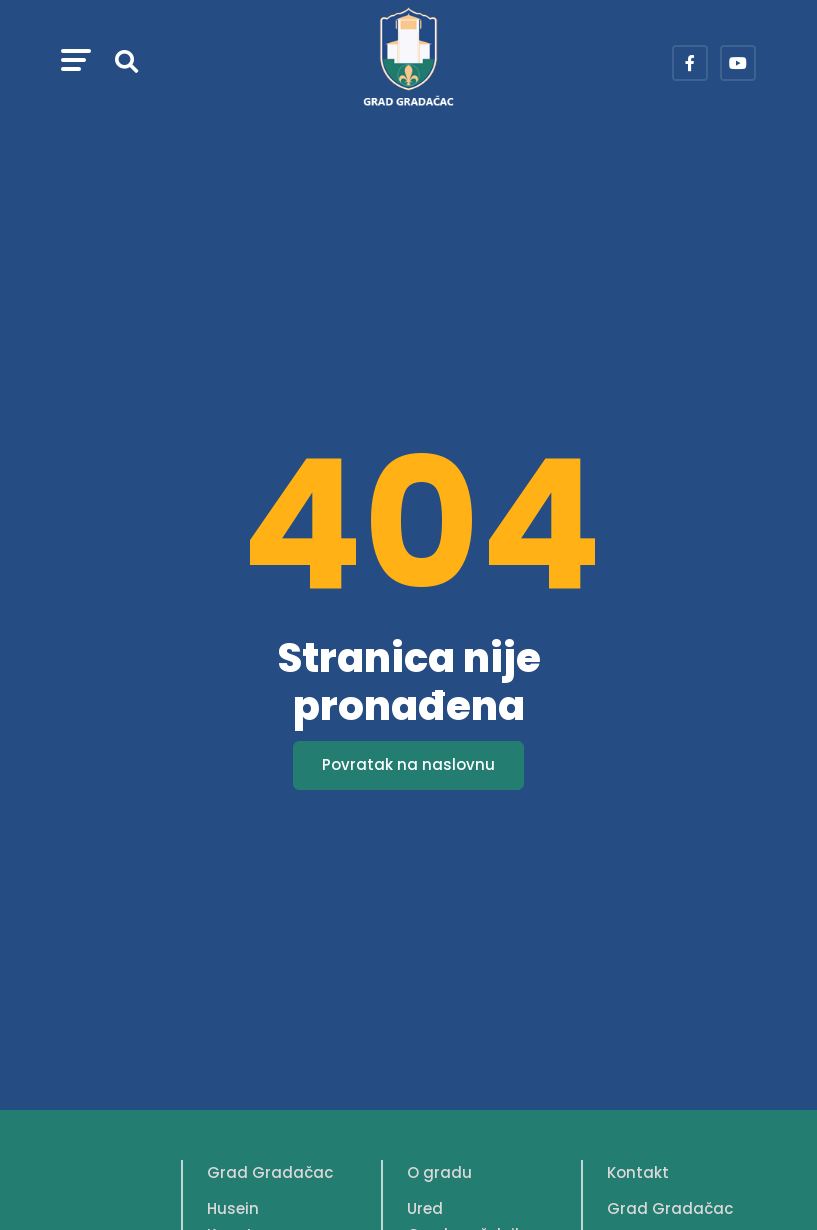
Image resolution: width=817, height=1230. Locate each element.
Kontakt (638, 1172)
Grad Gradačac (270, 1172)
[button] (76, 63)
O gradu (439, 1172)
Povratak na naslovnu (408, 764)
